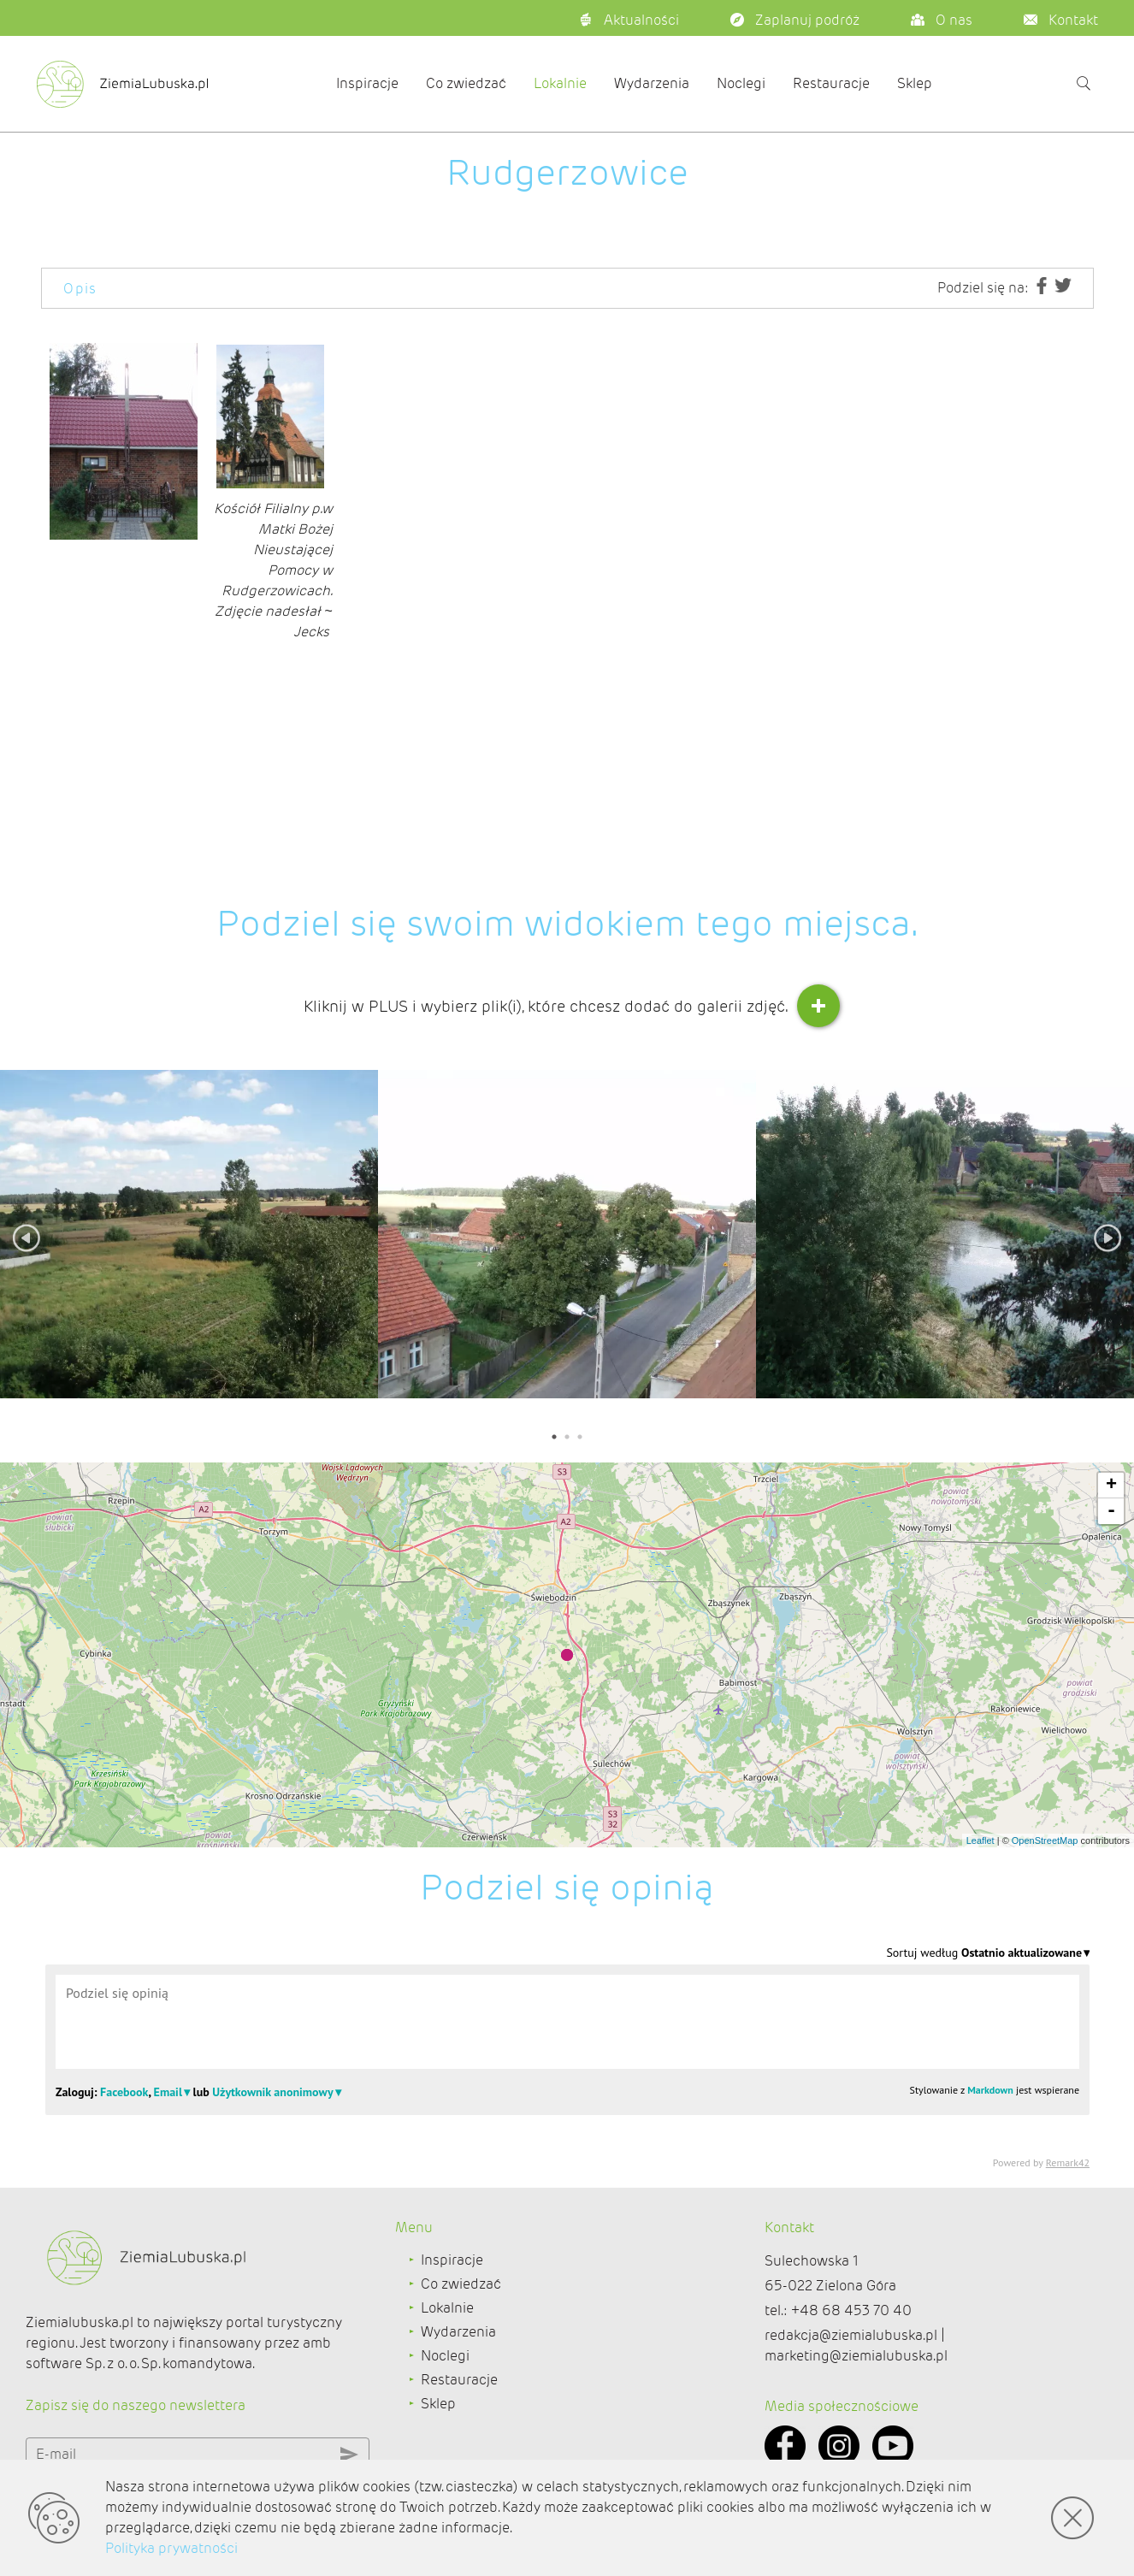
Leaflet (980, 1840)
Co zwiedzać (466, 83)
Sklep (914, 83)
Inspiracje (367, 83)
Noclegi (741, 83)
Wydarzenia (651, 83)
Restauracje (831, 83)
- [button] (1111, 1511)
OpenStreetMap (1045, 1840)
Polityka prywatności (171, 2548)
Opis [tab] (80, 289)
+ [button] (1111, 1485)
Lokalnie (560, 83)
